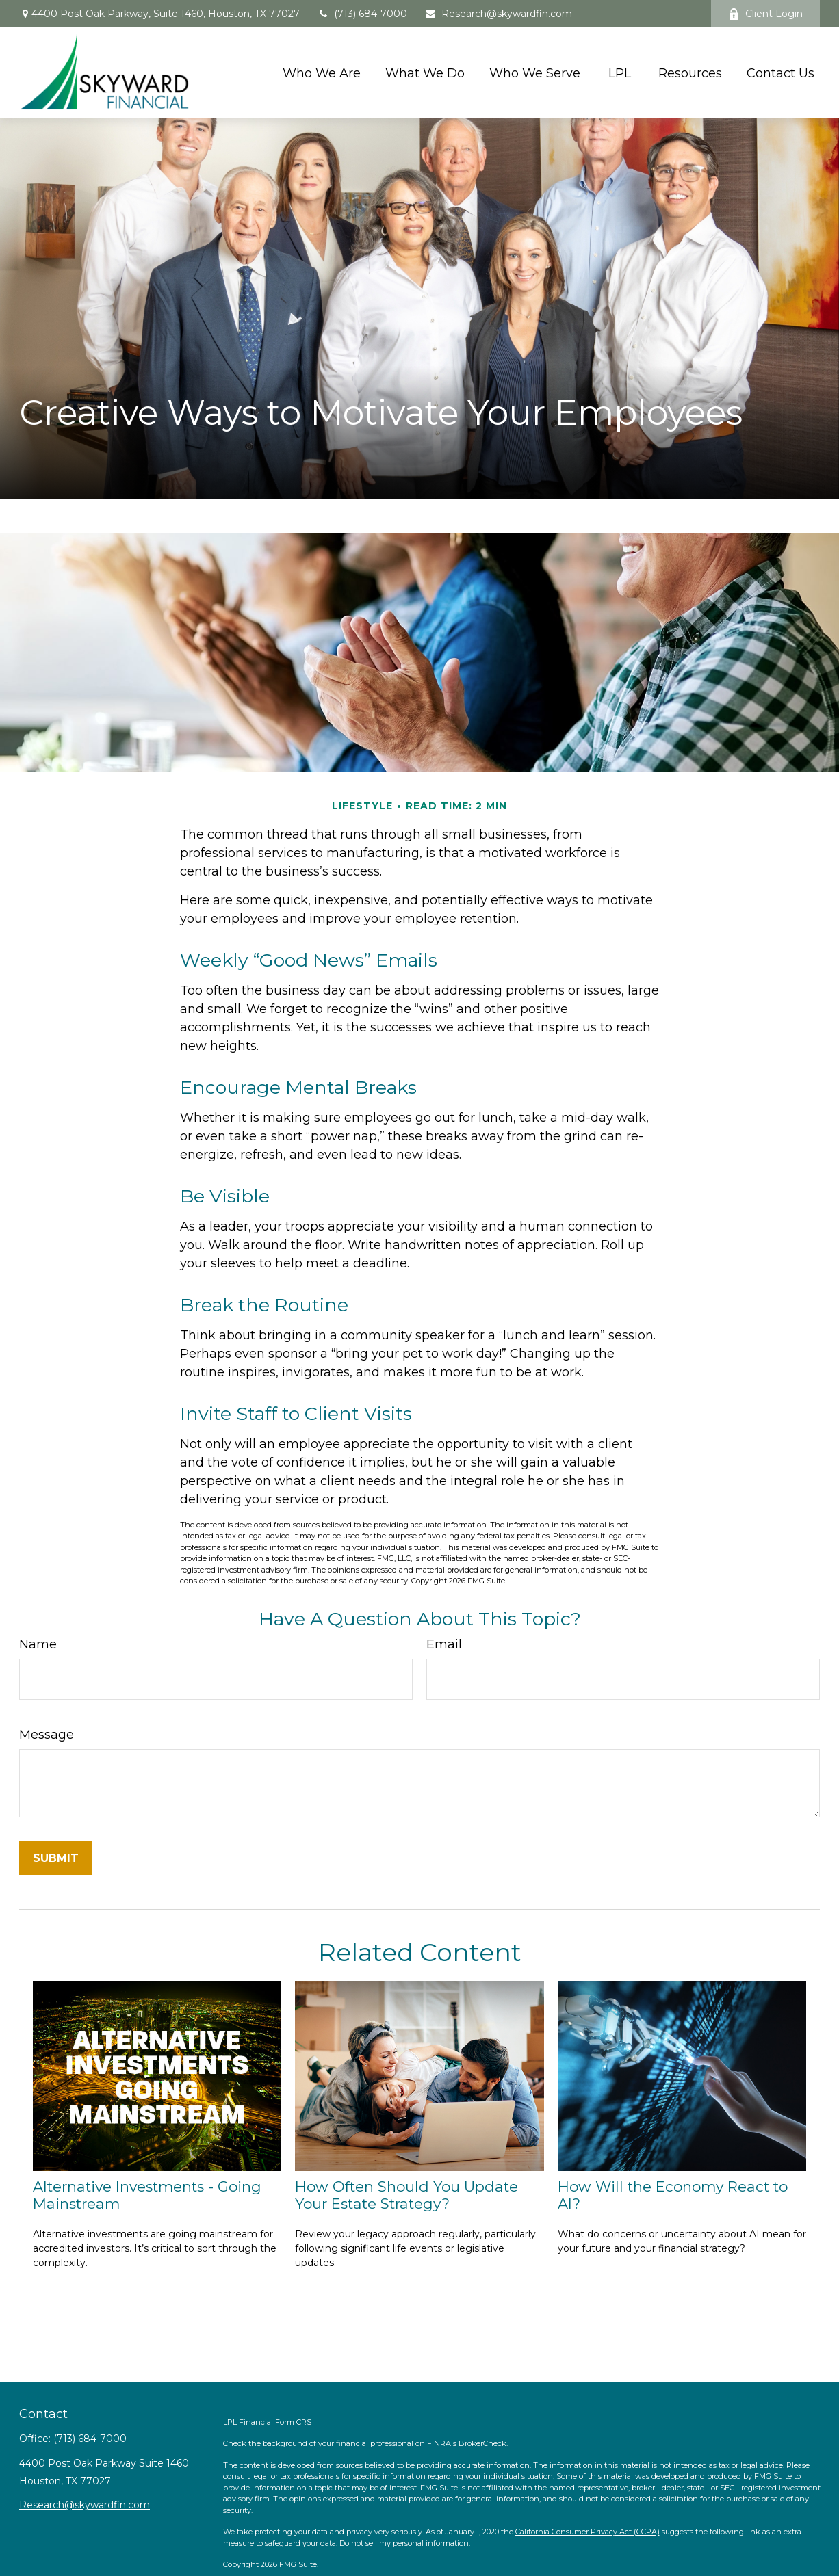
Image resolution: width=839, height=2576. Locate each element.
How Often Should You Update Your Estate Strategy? (406, 2195)
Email (444, 1644)
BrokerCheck (482, 2443)
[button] (321, 72)
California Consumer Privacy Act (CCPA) (587, 2531)
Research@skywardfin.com (498, 14)
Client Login (765, 14)
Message (46, 1734)
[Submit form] (55, 1858)
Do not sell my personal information (404, 2543)
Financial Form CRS (275, 2422)
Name (38, 1644)
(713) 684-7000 (362, 14)
